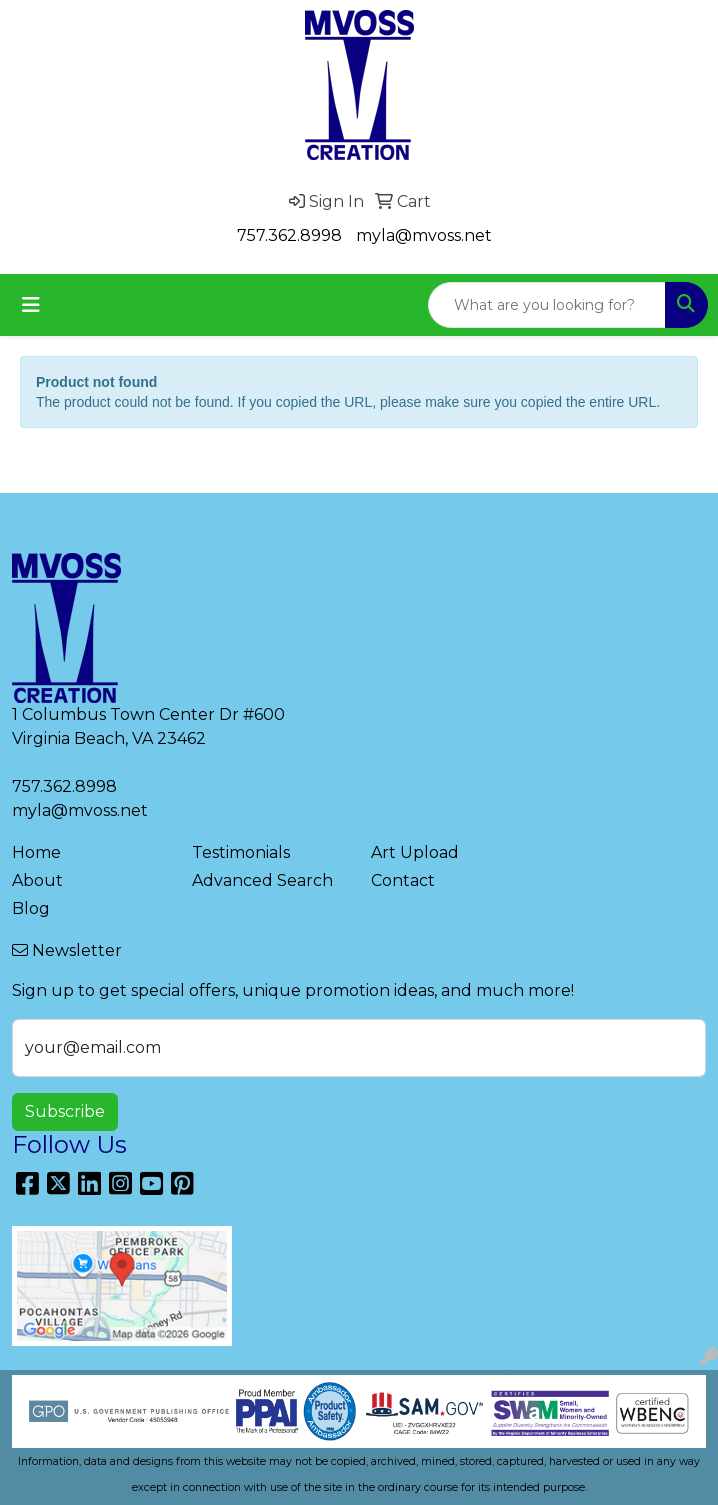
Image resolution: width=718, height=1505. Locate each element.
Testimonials (241, 852)
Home (36, 852)
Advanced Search (262, 880)
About (37, 880)
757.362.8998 (289, 235)
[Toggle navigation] (31, 305)
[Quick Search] (547, 305)
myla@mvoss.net (424, 235)
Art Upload (415, 852)
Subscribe (65, 1111)
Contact (403, 880)
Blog (31, 908)
